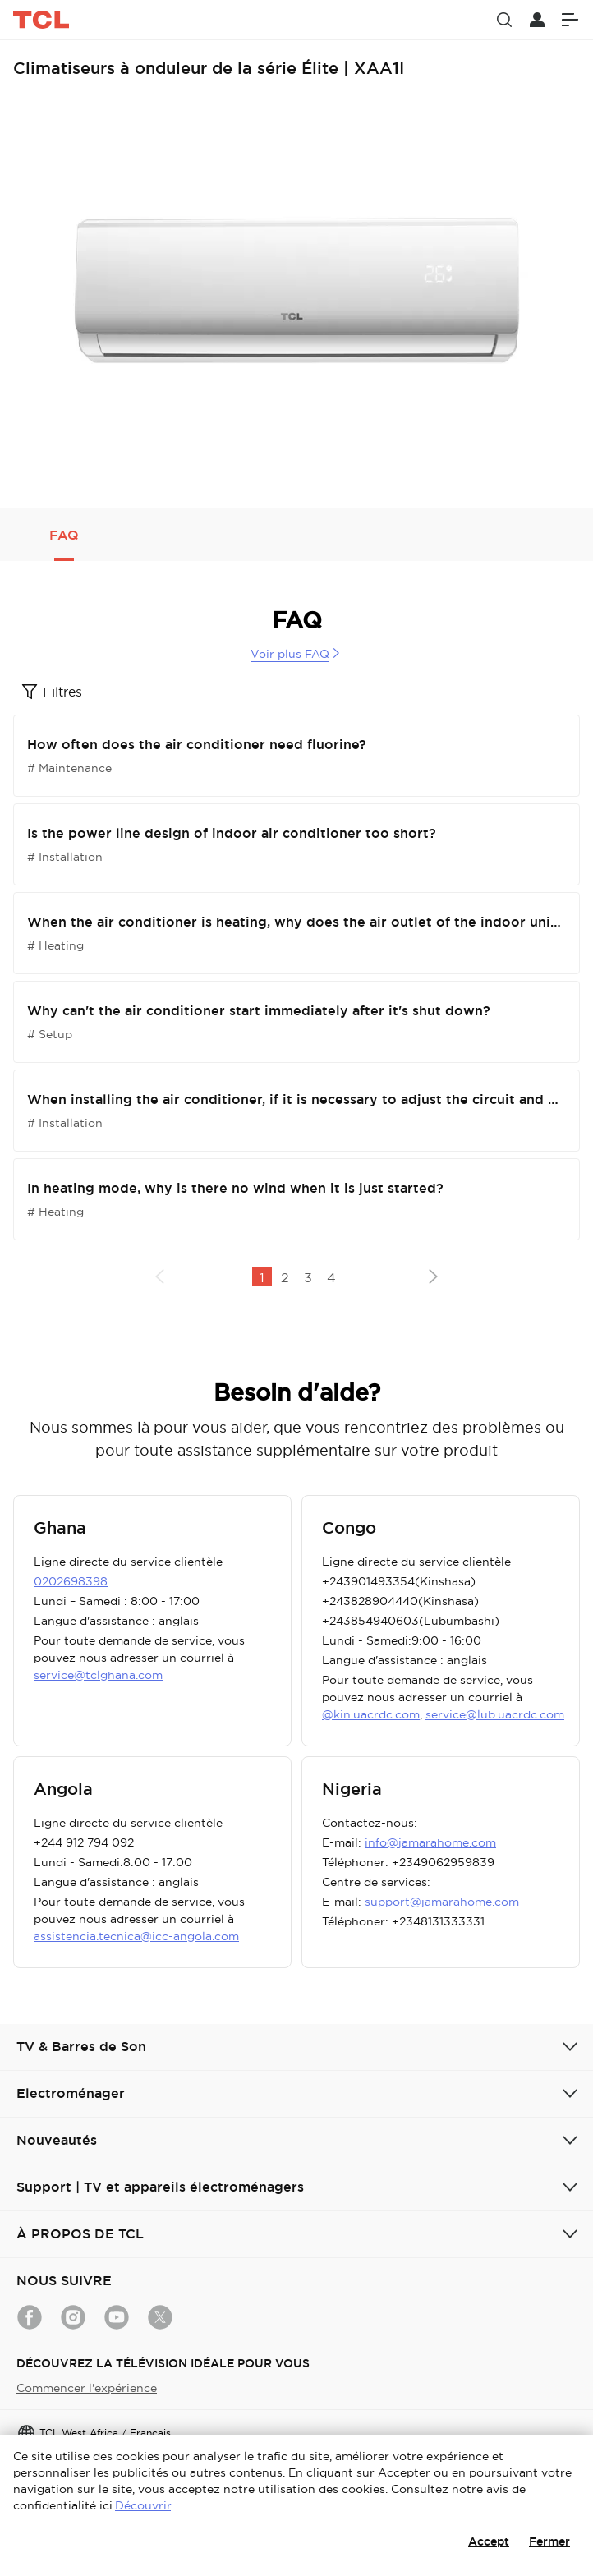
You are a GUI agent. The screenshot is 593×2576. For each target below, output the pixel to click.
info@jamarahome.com (430, 1842)
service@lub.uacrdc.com (494, 1714)
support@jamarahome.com (442, 1901)
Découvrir (143, 2505)
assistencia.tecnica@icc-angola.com (136, 1936)
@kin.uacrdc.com (371, 1714)
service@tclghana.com (98, 1675)
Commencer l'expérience (86, 2387)
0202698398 (71, 1581)
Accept (488, 2541)
